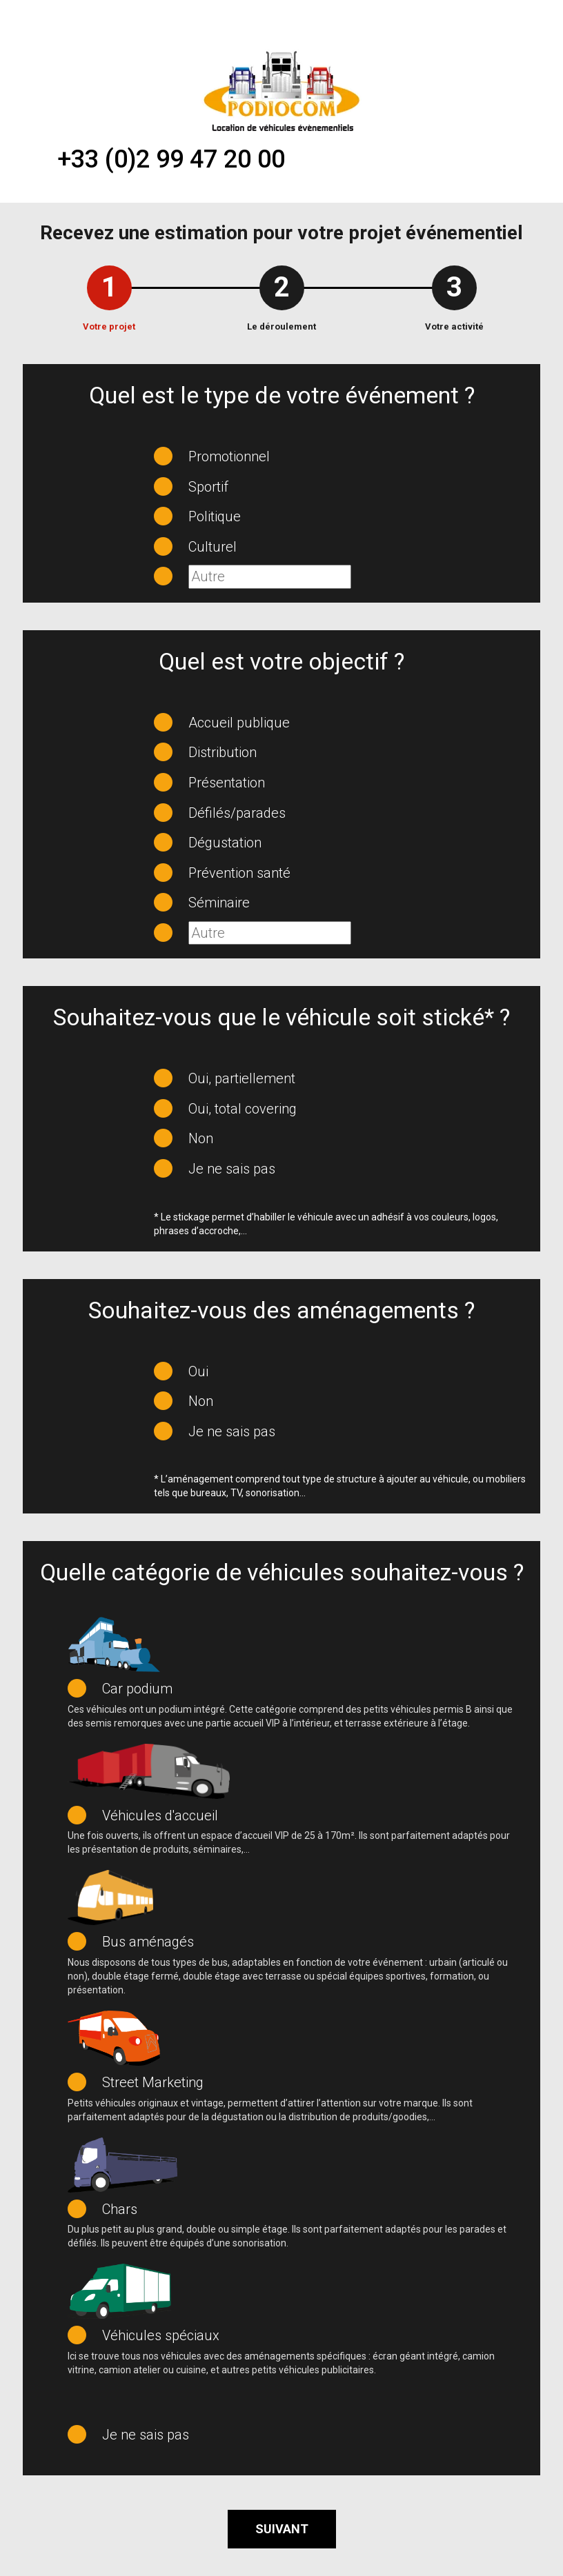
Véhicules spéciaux (160, 2335)
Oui (198, 1371)
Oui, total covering (242, 1108)
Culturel (212, 547)
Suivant (281, 2529)
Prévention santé (239, 873)
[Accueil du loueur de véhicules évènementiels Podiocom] (281, 89)
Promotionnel (229, 456)
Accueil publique (239, 722)
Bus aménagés (148, 1941)
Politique (214, 516)
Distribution (222, 752)
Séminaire (219, 902)
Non (200, 1138)
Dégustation (224, 842)
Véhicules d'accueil (160, 1815)
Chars (119, 2209)
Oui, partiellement (241, 1078)
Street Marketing (153, 2082)
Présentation (226, 782)
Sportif (208, 487)
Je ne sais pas (231, 1168)
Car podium (137, 1688)
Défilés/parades (237, 813)
